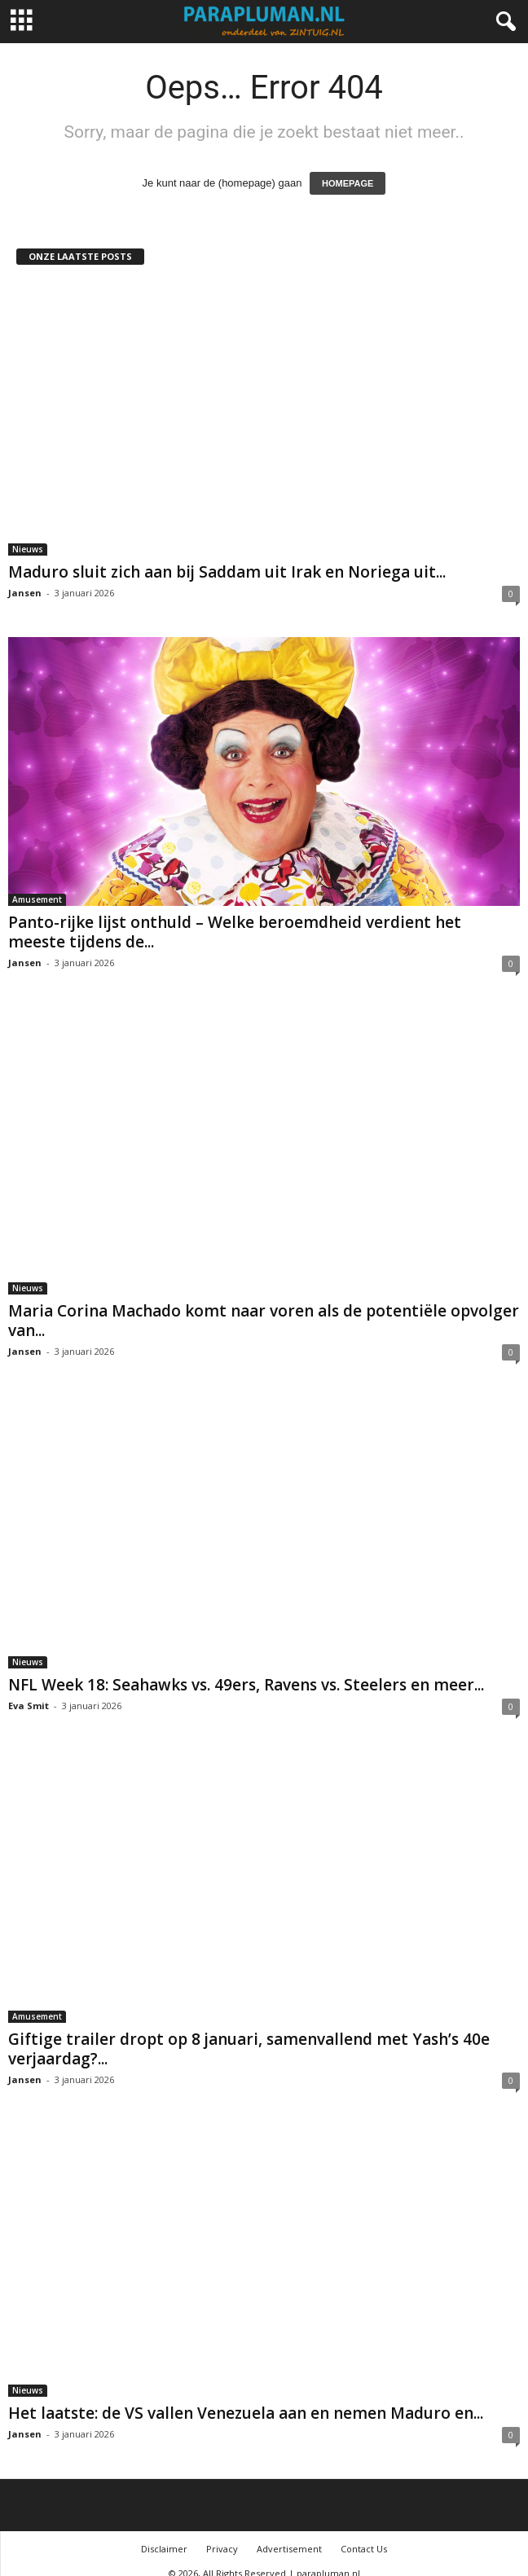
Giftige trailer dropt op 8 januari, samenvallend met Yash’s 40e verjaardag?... (249, 2033)
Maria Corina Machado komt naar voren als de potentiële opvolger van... (263, 1305)
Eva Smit (28, 1690)
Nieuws (27, 549)
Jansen (25, 593)
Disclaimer (164, 2533)
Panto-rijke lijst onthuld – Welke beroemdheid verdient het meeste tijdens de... (234, 932)
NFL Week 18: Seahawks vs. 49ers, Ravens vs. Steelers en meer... (246, 1669)
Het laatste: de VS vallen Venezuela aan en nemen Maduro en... (245, 2397)
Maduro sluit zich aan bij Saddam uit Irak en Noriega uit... (227, 571)
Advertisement (289, 2533)
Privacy (222, 2533)
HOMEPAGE (347, 183)
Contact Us (364, 2533)
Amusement (37, 899)
